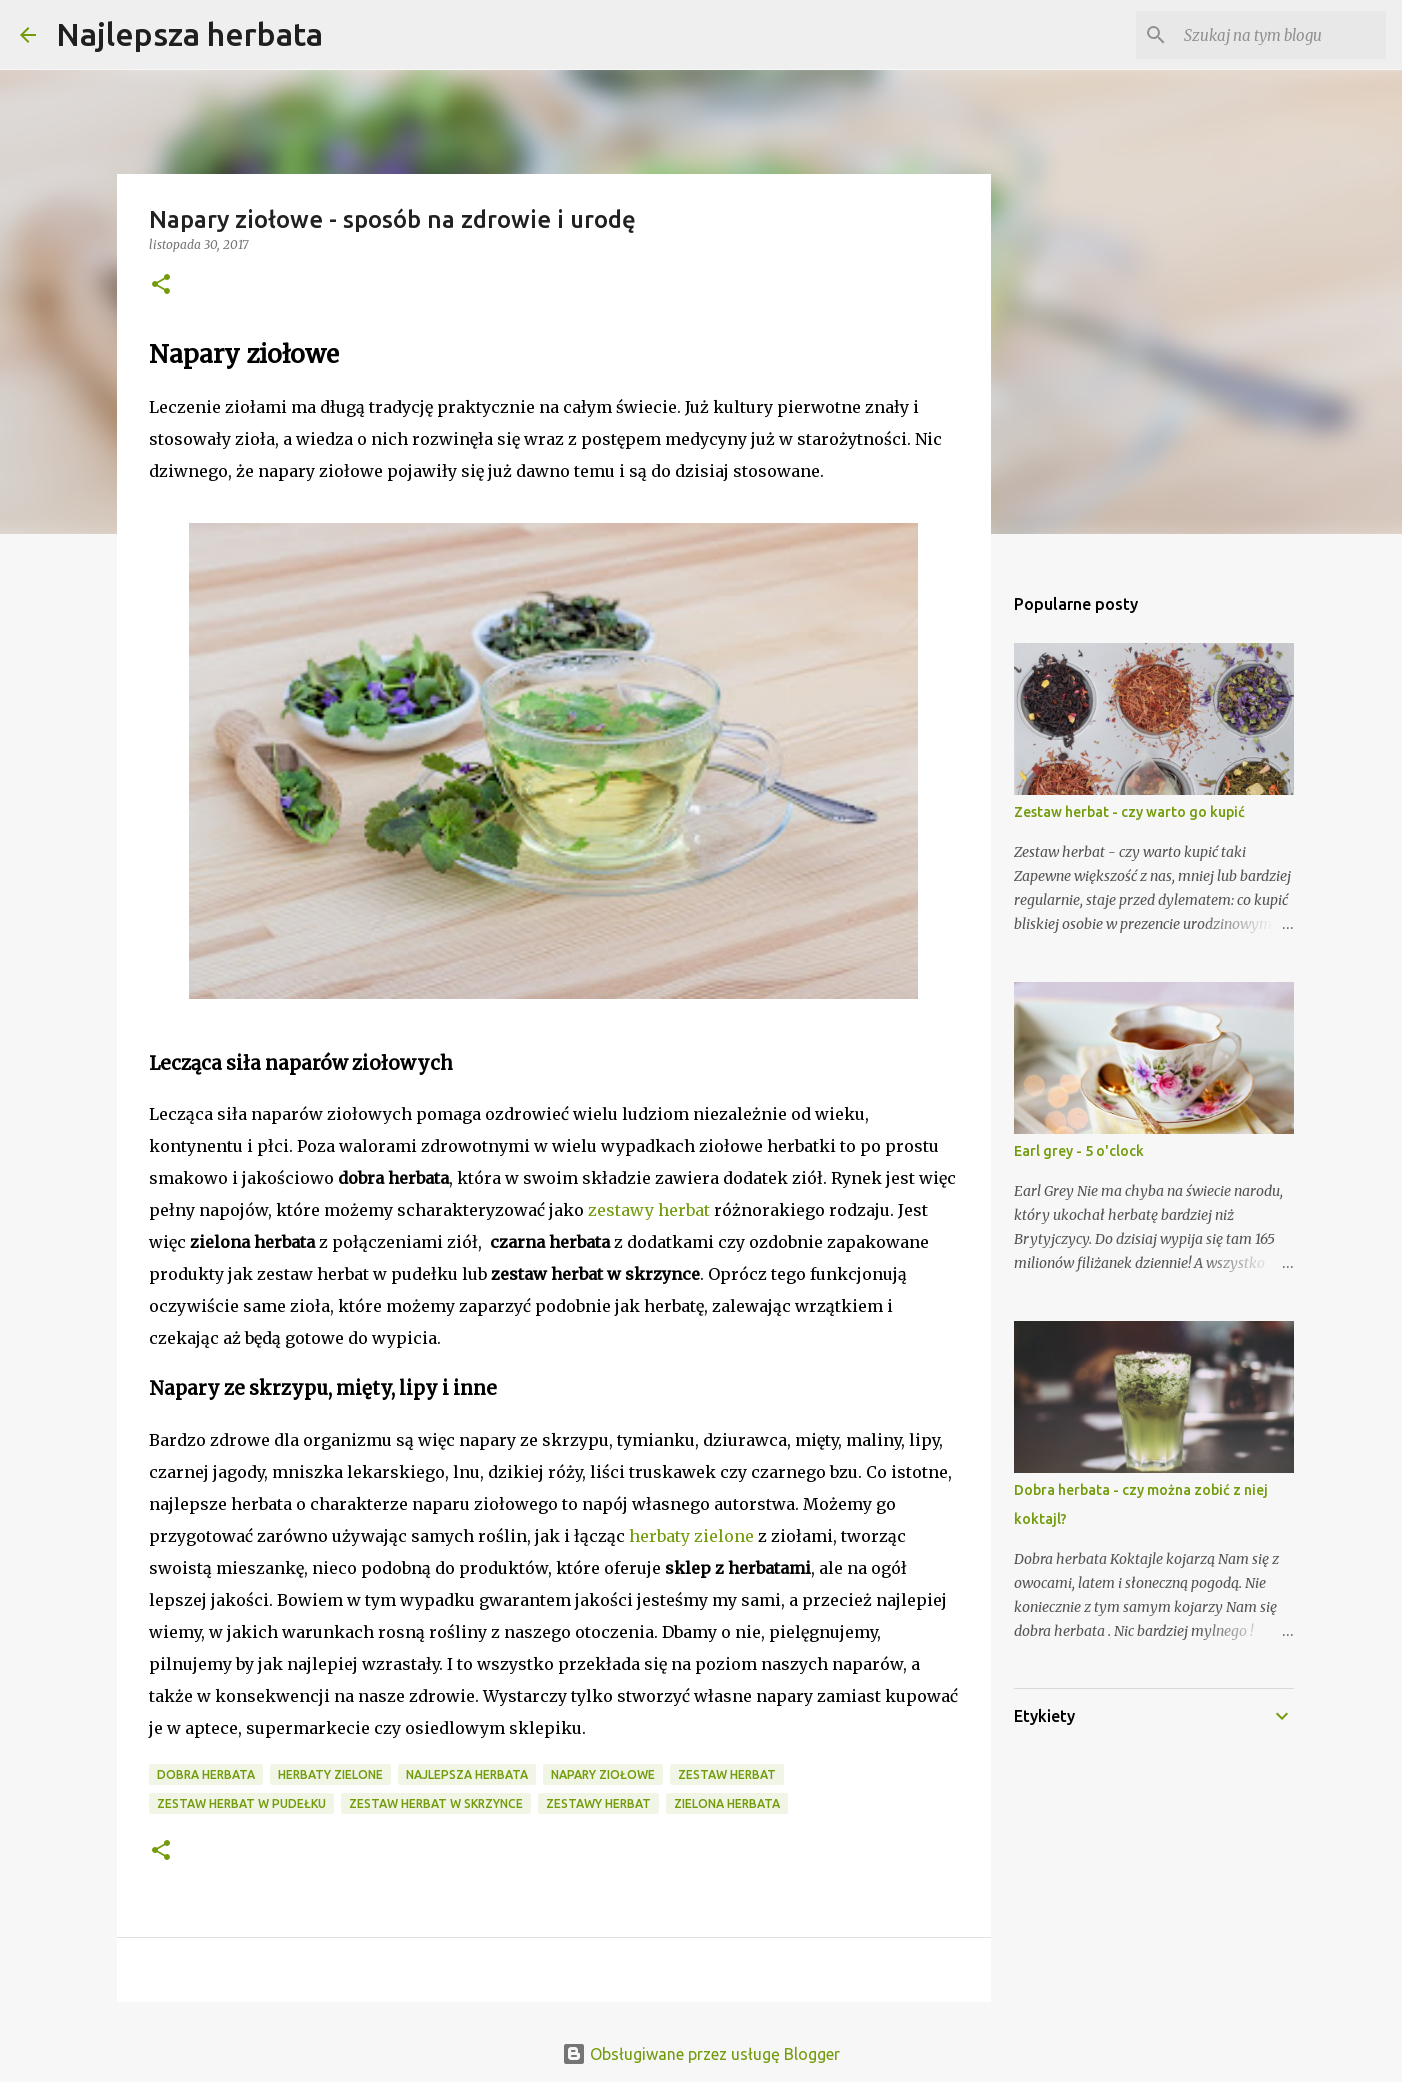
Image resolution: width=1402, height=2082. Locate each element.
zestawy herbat (649, 1210)
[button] (161, 285)
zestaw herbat (727, 1774)
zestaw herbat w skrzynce (436, 1803)
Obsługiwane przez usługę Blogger (701, 2054)
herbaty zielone (691, 1536)
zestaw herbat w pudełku (241, 1803)
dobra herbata (206, 1774)
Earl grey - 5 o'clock (1079, 1151)
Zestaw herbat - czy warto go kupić (1129, 812)
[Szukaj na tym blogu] (1281, 35)
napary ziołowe (603, 1774)
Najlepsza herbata (189, 34)
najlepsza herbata (467, 1774)
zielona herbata (727, 1803)
